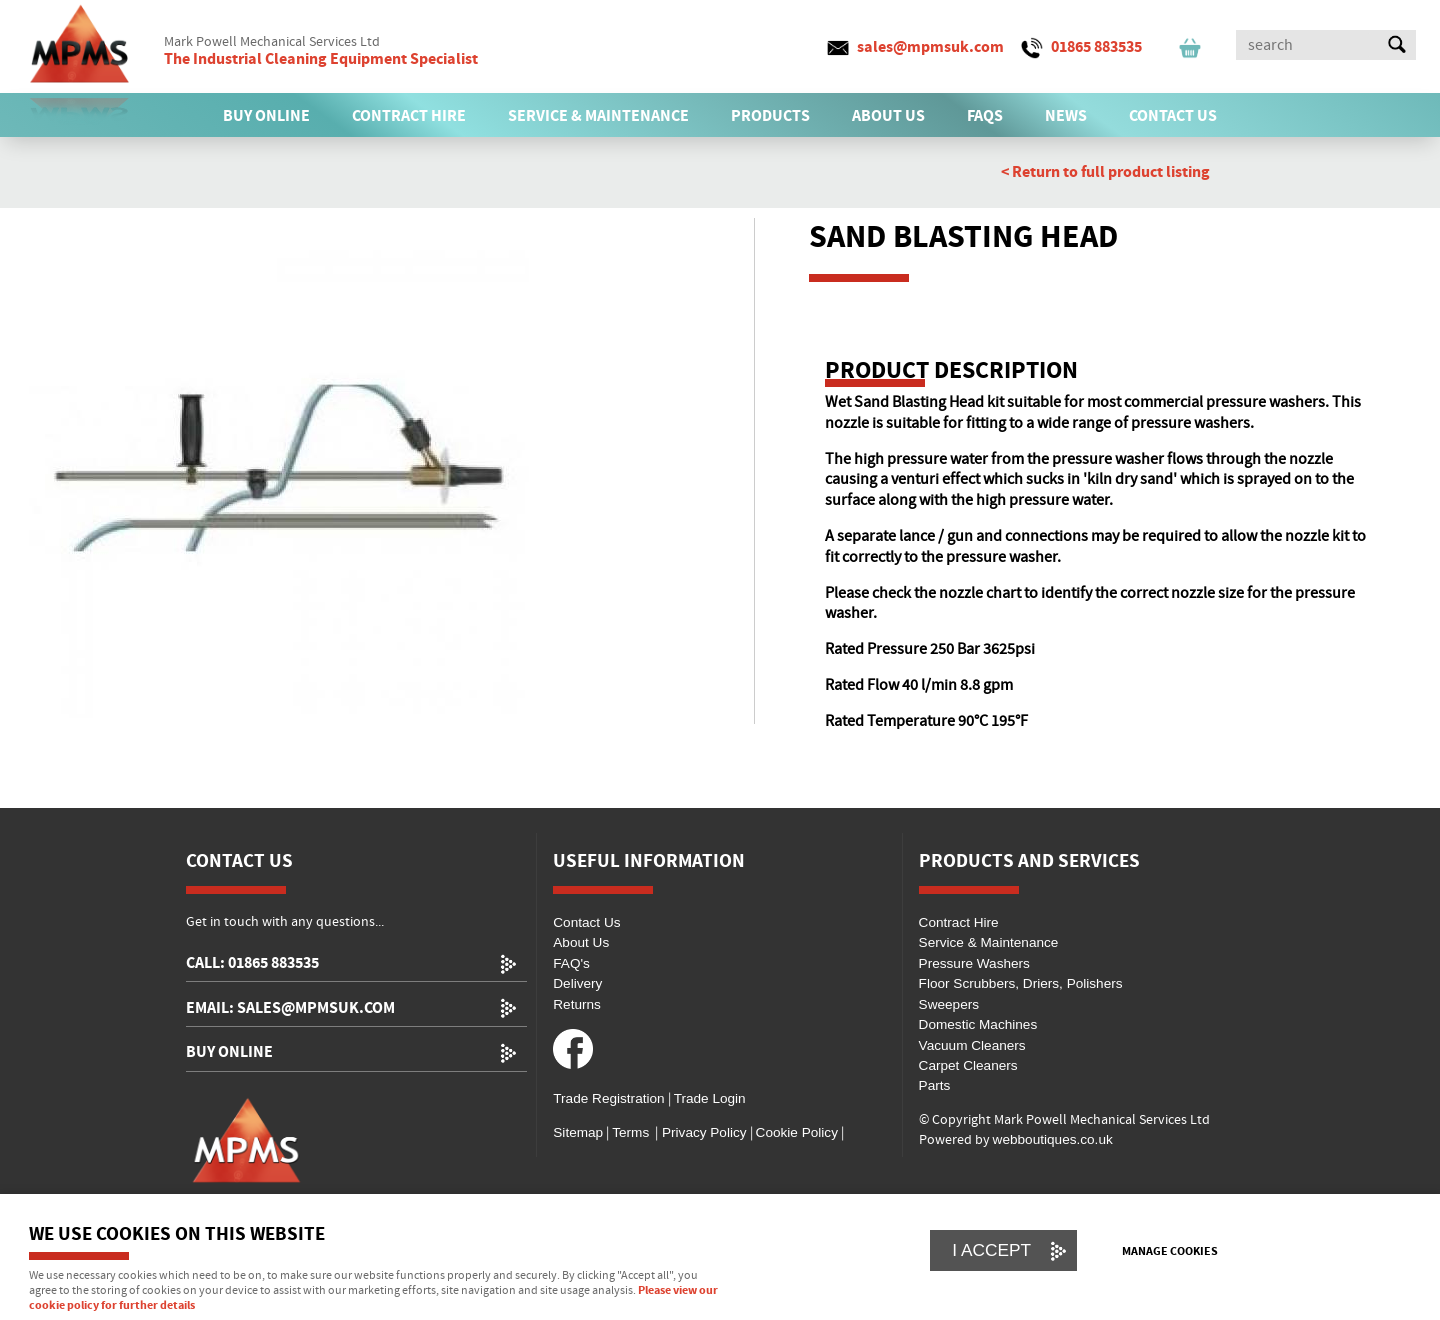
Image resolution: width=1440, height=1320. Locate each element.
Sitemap (578, 1132)
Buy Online (229, 1052)
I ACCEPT (991, 1250)
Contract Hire (959, 922)
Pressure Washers (974, 963)
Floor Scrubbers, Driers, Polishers (1021, 983)
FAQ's (571, 963)
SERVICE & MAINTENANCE (598, 116)
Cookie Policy (797, 1132)
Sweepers (949, 1004)
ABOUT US (888, 116)
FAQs (985, 116)
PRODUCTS (770, 116)
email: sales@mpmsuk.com (290, 1008)
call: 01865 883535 (252, 963)
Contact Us (586, 922)
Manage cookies (1170, 1252)
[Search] (1308, 45)
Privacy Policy (702, 1132)
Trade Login (710, 1098)
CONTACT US (1173, 116)
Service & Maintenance (989, 942)
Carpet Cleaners (968, 1065)
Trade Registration (608, 1098)
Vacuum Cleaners (972, 1045)
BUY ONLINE (266, 116)
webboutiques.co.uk (1053, 1139)
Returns (577, 1004)
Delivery (577, 983)
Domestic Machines (978, 1024)
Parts (935, 1085)
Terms (630, 1132)
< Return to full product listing (1105, 172)
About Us (581, 942)
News (1066, 116)
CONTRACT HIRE (409, 116)
